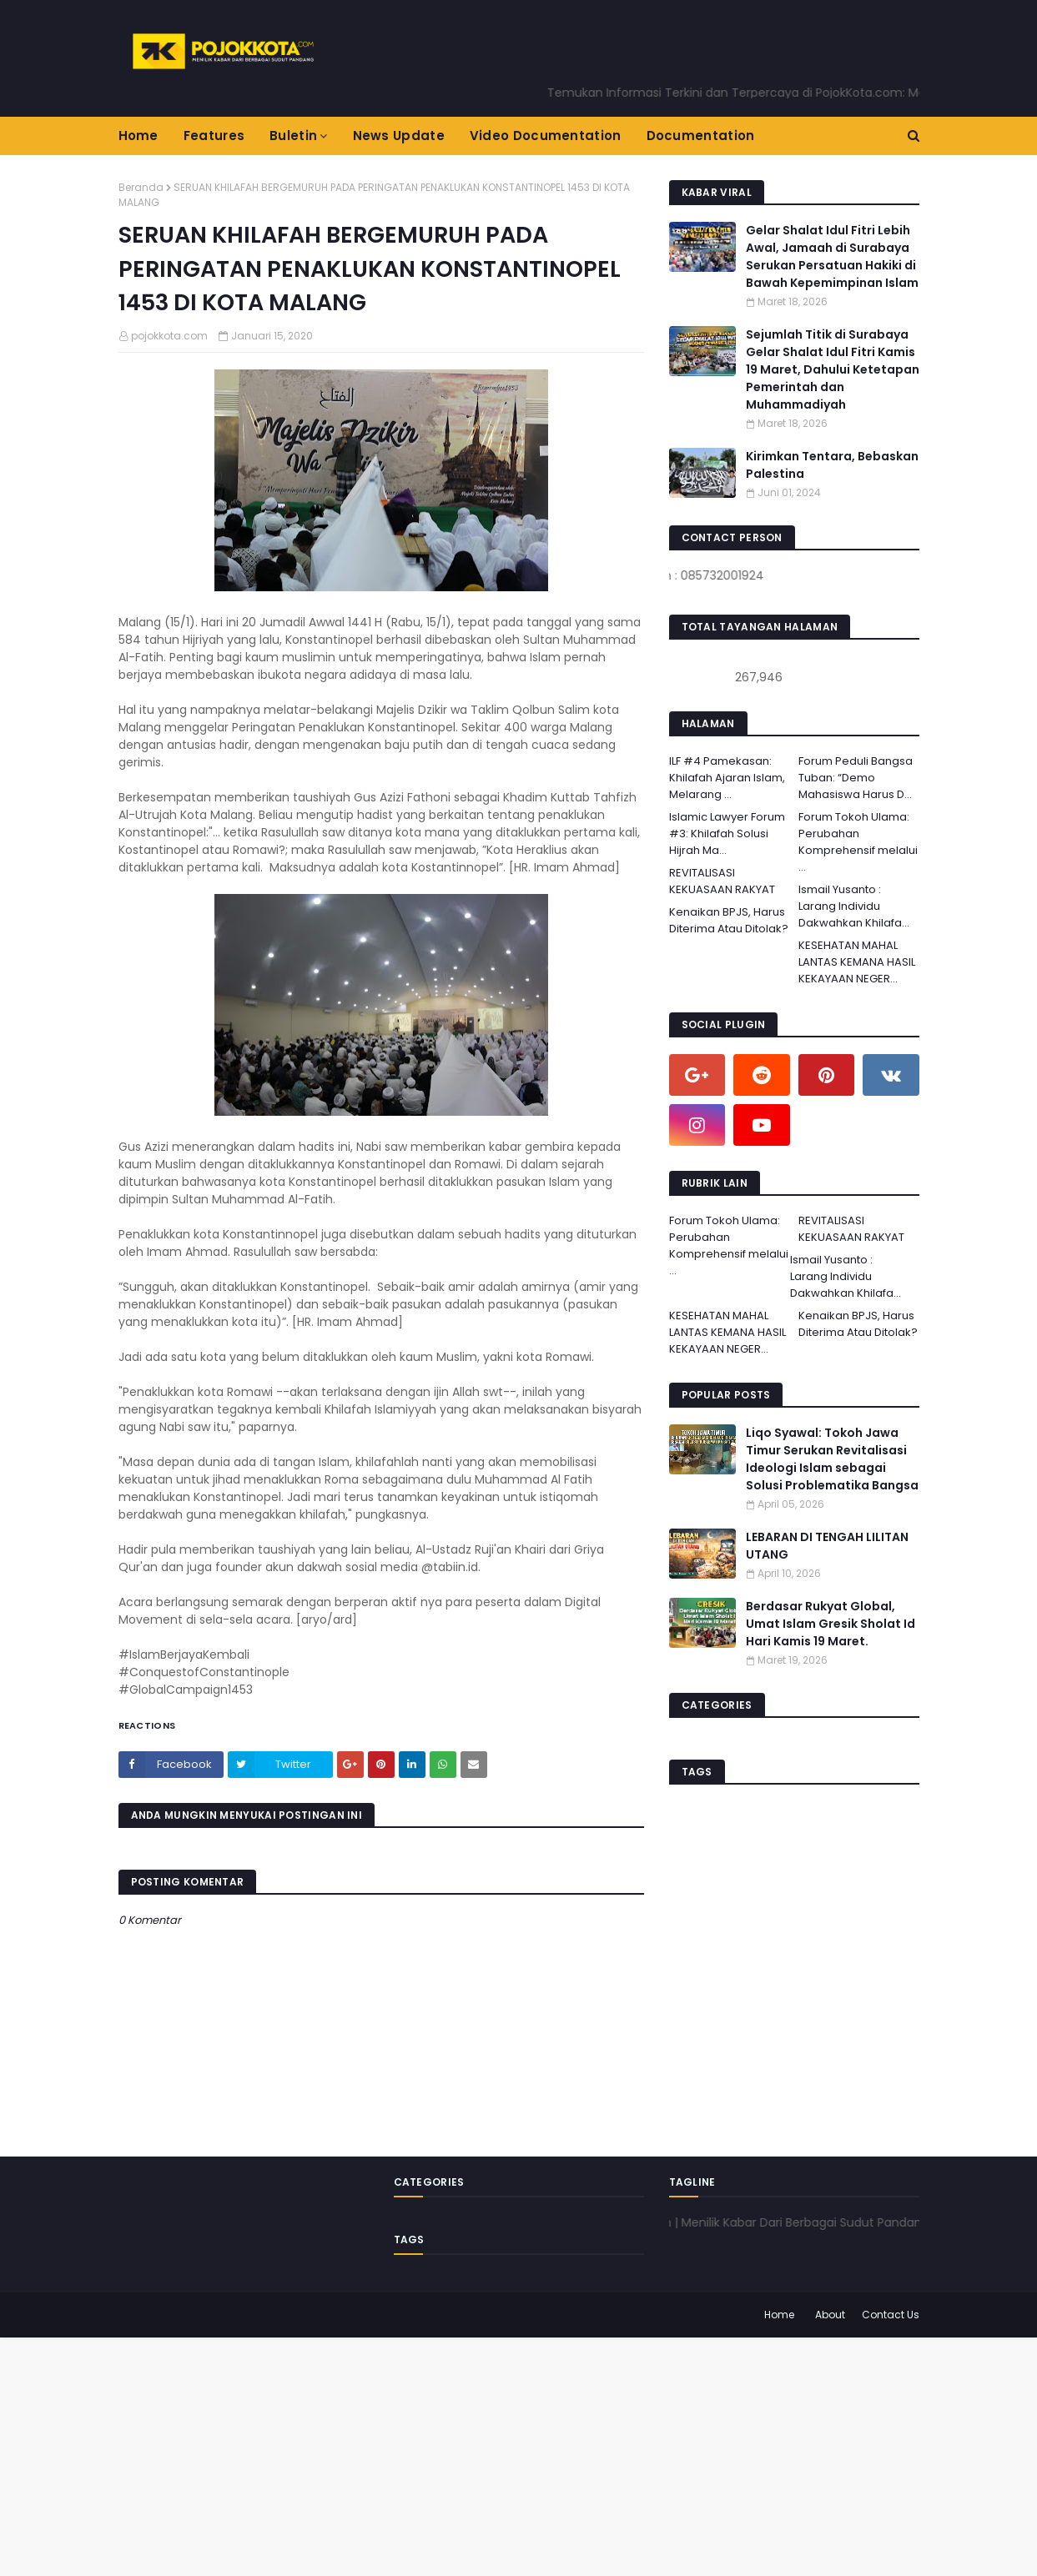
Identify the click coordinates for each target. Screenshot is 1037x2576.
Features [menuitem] (214, 135)
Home (779, 2314)
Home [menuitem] (138, 135)
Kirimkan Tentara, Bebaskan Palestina (832, 465)
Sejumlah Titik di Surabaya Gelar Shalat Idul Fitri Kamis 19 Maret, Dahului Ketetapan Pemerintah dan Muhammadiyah (832, 369)
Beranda (141, 187)
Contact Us (890, 2314)
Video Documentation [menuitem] (546, 135)
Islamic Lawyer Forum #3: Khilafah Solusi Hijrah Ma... (727, 833)
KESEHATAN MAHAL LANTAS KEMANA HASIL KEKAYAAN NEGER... (856, 962)
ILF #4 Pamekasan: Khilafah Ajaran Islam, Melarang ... (727, 777)
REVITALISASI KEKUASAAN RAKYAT (722, 881)
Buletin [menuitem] (293, 135)
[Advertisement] (500, 2454)
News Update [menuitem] (399, 135)
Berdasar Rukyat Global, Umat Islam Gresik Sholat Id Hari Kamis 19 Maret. (830, 1624)
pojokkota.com (169, 336)
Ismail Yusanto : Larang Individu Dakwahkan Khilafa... (853, 906)
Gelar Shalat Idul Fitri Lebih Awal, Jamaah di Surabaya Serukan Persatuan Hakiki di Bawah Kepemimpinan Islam (832, 256)
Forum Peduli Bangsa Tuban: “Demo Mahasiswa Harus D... (855, 777)
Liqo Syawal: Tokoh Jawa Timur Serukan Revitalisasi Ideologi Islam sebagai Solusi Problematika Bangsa (832, 1459)
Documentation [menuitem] (701, 135)
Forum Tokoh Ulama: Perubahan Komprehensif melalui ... (858, 842)
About (830, 2314)
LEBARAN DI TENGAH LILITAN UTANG (827, 1546)
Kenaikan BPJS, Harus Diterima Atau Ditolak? (728, 920)
